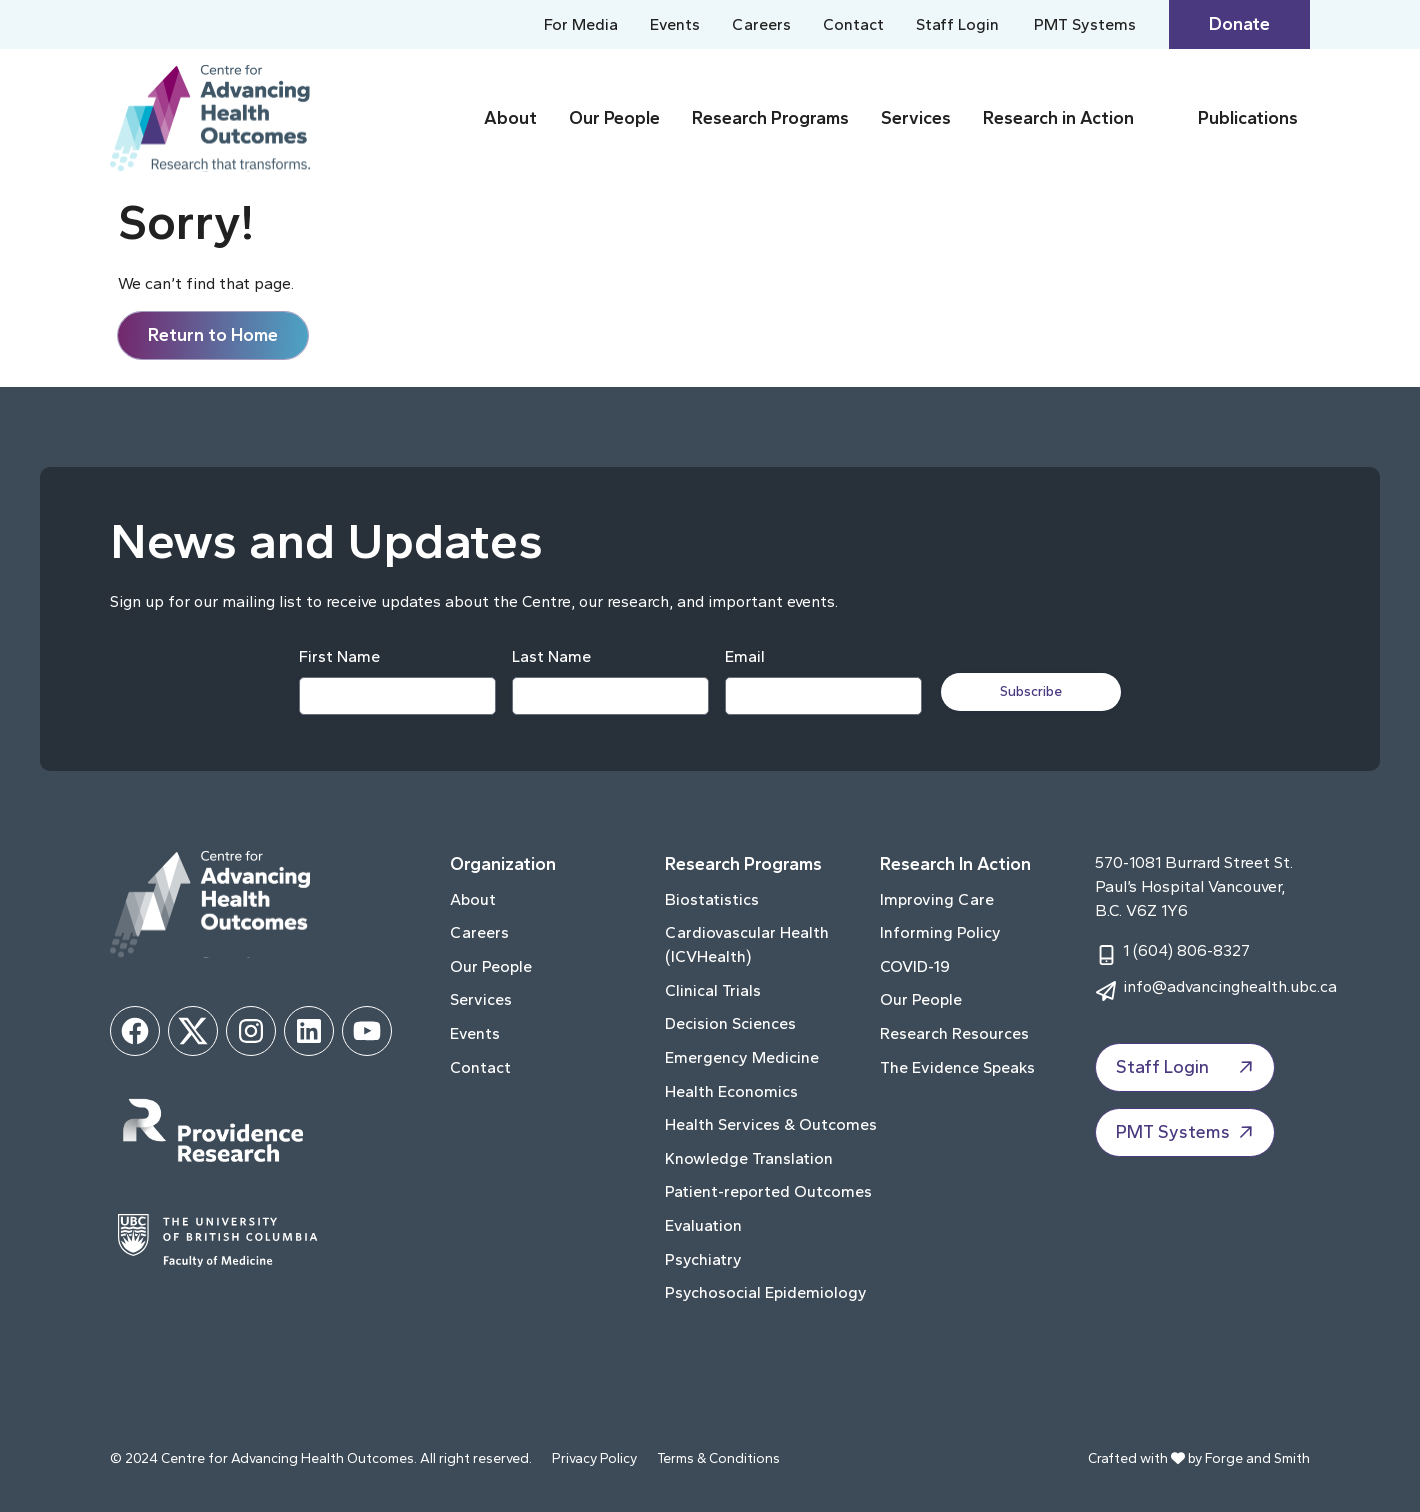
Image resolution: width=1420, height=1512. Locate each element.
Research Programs (770, 118)
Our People (614, 118)
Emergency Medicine (742, 1057)
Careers (761, 24)
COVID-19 (915, 966)
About (510, 118)
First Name (339, 656)
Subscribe (1032, 691)
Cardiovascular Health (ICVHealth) (747, 944)
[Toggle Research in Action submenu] (1162, 118)
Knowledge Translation (749, 1158)
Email (745, 656)
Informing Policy (940, 932)
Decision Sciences (730, 1023)
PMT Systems (1085, 24)
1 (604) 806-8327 (1186, 950)
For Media (581, 24)
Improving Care (937, 899)
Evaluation (703, 1225)
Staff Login (957, 24)
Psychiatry (703, 1259)
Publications (1248, 118)
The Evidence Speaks (957, 1067)
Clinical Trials (713, 990)
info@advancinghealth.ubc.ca (1230, 986)
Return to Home (213, 335)
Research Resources (954, 1033)
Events (675, 24)
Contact (853, 24)
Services (916, 118)
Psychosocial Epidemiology (766, 1292)
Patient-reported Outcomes (768, 1191)
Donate (1239, 24)
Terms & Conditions (718, 1458)
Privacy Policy (594, 1458)
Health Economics (731, 1091)
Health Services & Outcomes (771, 1124)
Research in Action (1058, 118)
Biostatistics (712, 899)
